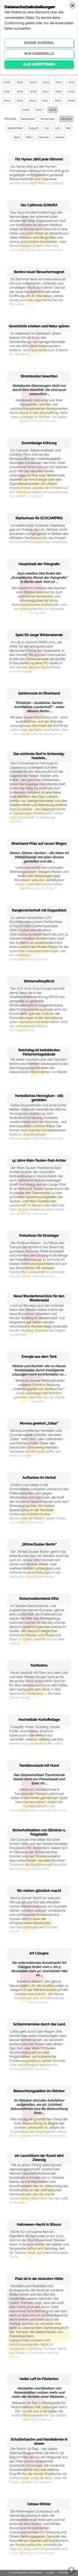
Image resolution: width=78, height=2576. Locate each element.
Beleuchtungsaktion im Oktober (39, 2091)
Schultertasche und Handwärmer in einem (39, 2441)
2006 (52, 109)
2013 (20, 100)
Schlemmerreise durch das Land (39, 2024)
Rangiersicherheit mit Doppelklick (39, 910)
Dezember (28, 119)
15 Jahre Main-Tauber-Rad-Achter (39, 1161)
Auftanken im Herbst (39, 1478)
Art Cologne (39, 1953)
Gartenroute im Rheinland (39, 693)
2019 (20, 91)
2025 (20, 82)
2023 (46, 82)
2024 (33, 82)
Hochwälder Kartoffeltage (39, 1720)
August (33, 128)
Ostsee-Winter (39, 2504)
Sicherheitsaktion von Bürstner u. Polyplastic (39, 1832)
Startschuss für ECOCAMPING (39, 518)
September (15, 128)
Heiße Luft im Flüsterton (39, 2379)
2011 (45, 100)
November (48, 119)
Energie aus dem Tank (39, 1357)
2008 (25, 109)
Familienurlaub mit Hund (39, 1766)
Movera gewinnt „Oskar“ (39, 1423)
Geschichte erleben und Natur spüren (39, 326)
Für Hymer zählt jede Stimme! (39, 159)
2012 (32, 100)
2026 (7, 82)
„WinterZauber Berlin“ (39, 1544)
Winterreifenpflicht (39, 981)
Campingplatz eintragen (25, 2572)
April (17, 137)
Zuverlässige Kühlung (39, 443)
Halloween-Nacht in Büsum (39, 2225)
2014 (7, 100)
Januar (59, 137)
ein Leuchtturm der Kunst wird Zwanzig (39, 2158)
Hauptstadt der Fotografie (39, 564)
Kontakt (64, 2572)
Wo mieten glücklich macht (39, 1891)
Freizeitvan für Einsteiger (39, 1236)
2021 (72, 82)
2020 (7, 91)
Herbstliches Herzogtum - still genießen (39, 1098)
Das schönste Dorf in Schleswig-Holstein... (39, 756)
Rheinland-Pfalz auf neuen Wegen (39, 844)
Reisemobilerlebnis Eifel (39, 1599)
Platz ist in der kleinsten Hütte (39, 2279)
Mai (68, 128)
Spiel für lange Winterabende (39, 635)
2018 (33, 91)
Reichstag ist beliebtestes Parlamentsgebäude (39, 1052)
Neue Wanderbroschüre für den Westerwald (39, 1298)
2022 (59, 82)
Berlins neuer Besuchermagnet (39, 272)
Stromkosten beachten (39, 376)
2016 (58, 91)
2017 (46, 91)
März (29, 137)
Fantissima (39, 1665)
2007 (39, 109)
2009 (71, 100)
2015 (71, 91)
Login (50, 2572)
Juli (46, 128)
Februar (43, 137)
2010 (57, 100)
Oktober (66, 119)
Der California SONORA (39, 205)
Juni (57, 128)
